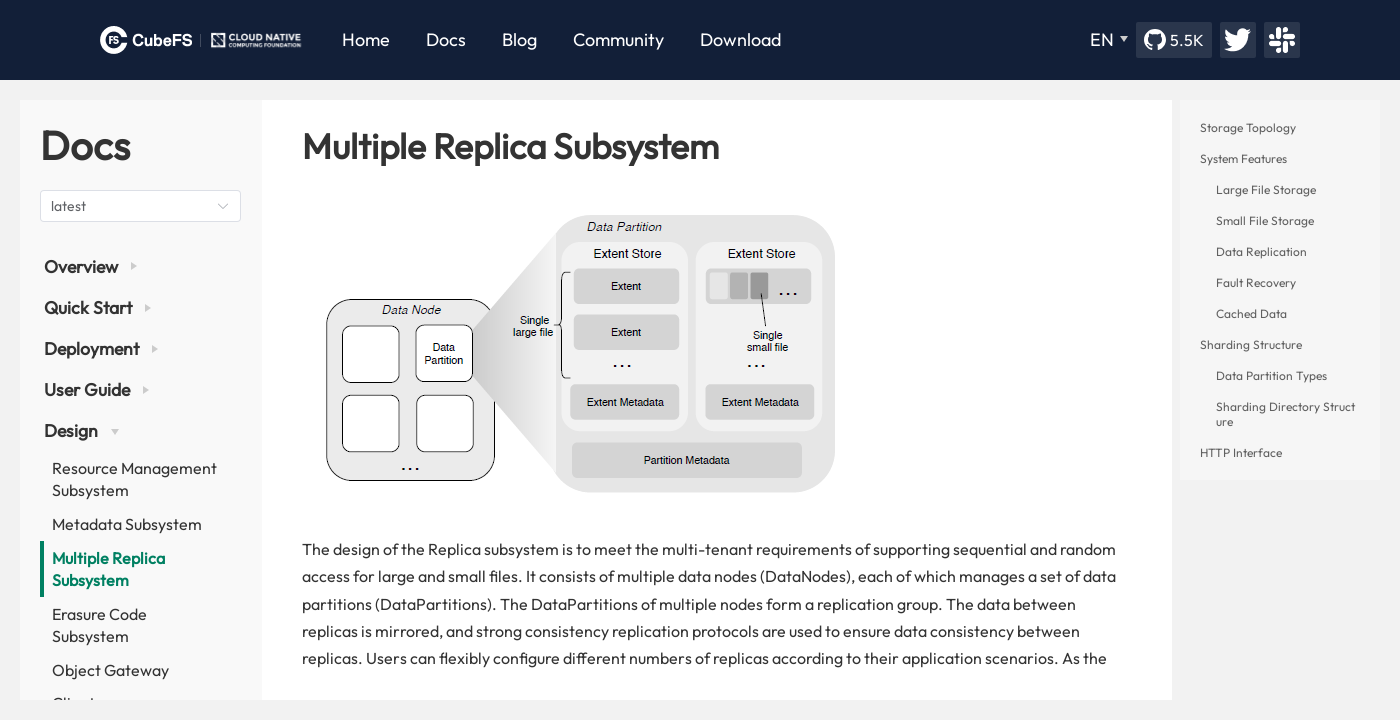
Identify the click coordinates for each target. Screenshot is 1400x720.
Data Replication (1261, 251)
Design (81, 430)
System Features (1243, 158)
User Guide (96, 389)
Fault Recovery (1256, 282)
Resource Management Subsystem (134, 479)
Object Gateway (110, 670)
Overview (90, 266)
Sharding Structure (1251, 344)
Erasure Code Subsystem (99, 625)
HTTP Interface (1241, 452)
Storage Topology (1248, 127)
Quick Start (97, 307)
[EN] (1109, 40)
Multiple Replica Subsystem (108, 569)
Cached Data (1251, 313)
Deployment (101, 348)
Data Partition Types (1271, 375)
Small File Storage (1265, 220)
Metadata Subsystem (127, 524)
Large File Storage (1266, 189)
